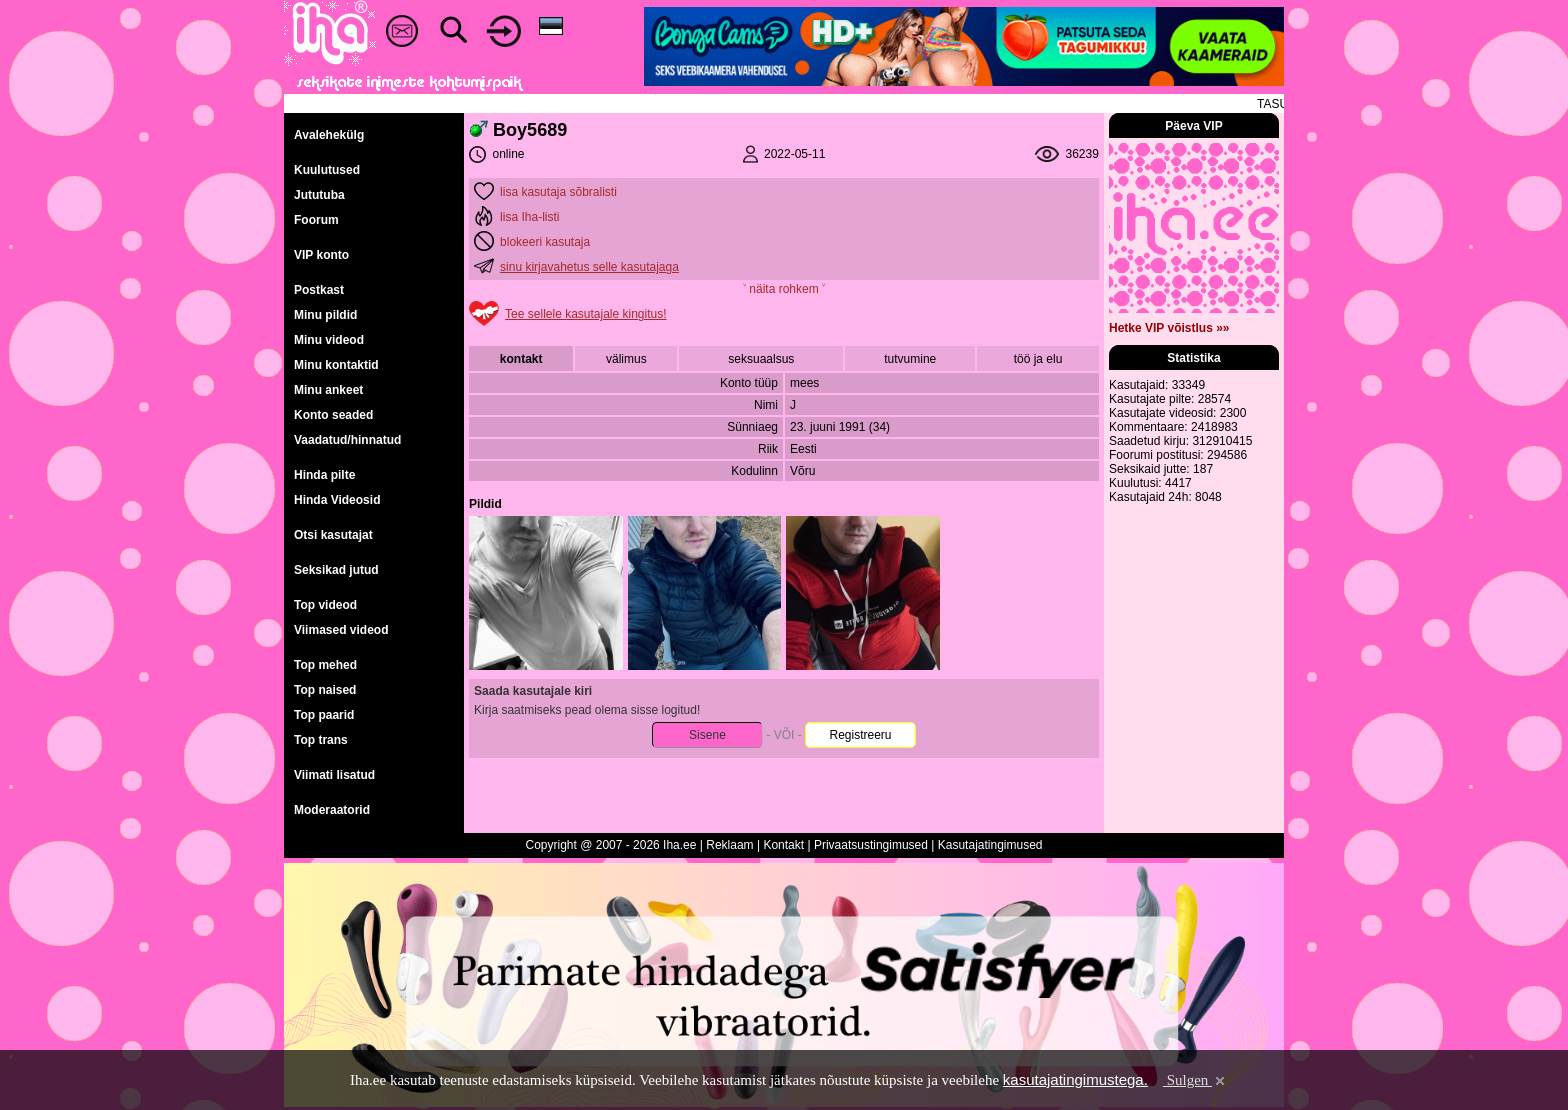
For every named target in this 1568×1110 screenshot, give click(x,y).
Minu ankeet (328, 390)
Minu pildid (325, 315)
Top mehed (325, 665)
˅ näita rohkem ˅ (784, 289)
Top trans (321, 740)
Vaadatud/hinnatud (347, 440)
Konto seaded (333, 415)
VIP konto (321, 255)
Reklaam (729, 845)
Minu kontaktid (336, 365)
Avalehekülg (329, 135)
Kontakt (783, 845)
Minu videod (329, 340)
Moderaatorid (332, 810)
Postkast (319, 290)
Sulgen (1195, 1080)
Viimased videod (341, 630)
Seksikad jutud (336, 570)
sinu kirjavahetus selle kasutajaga (589, 267)
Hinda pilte (324, 475)
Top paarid (324, 715)
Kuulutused (327, 170)
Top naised (325, 690)
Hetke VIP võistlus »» (1169, 328)
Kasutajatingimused (990, 845)
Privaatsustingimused (871, 845)
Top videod (325, 605)
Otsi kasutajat (333, 535)
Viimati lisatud (334, 775)
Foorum (316, 220)
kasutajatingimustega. (1075, 1079)
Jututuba (319, 195)
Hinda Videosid (337, 500)
